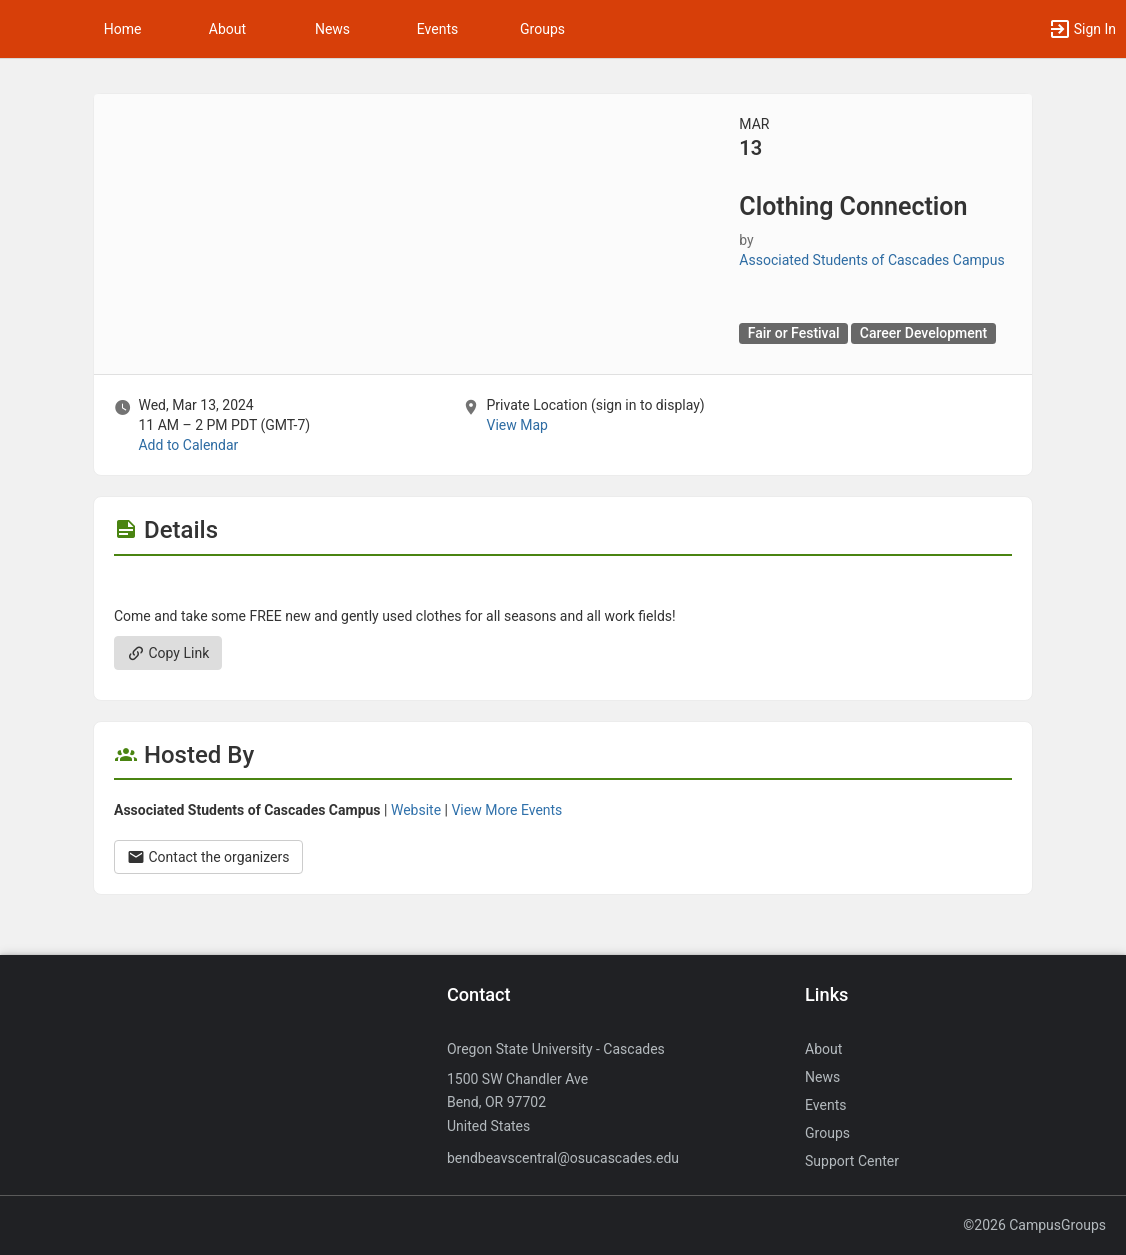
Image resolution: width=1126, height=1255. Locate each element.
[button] (25, 29)
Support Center (852, 1161)
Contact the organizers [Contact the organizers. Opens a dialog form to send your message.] (208, 857)
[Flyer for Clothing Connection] (563, 586)
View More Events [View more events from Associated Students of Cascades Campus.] (506, 810)
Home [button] (123, 29)
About (227, 29)
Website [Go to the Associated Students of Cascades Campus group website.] (416, 810)
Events (437, 29)
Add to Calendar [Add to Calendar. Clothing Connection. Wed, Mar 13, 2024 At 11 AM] (188, 445)
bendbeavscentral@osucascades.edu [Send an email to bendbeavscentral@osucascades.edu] (563, 1158)
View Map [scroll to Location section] (516, 425)
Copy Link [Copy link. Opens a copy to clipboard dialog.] (168, 653)
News (332, 29)
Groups (542, 29)
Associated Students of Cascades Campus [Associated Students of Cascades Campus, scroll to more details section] (871, 260)
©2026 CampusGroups (1034, 1225)
